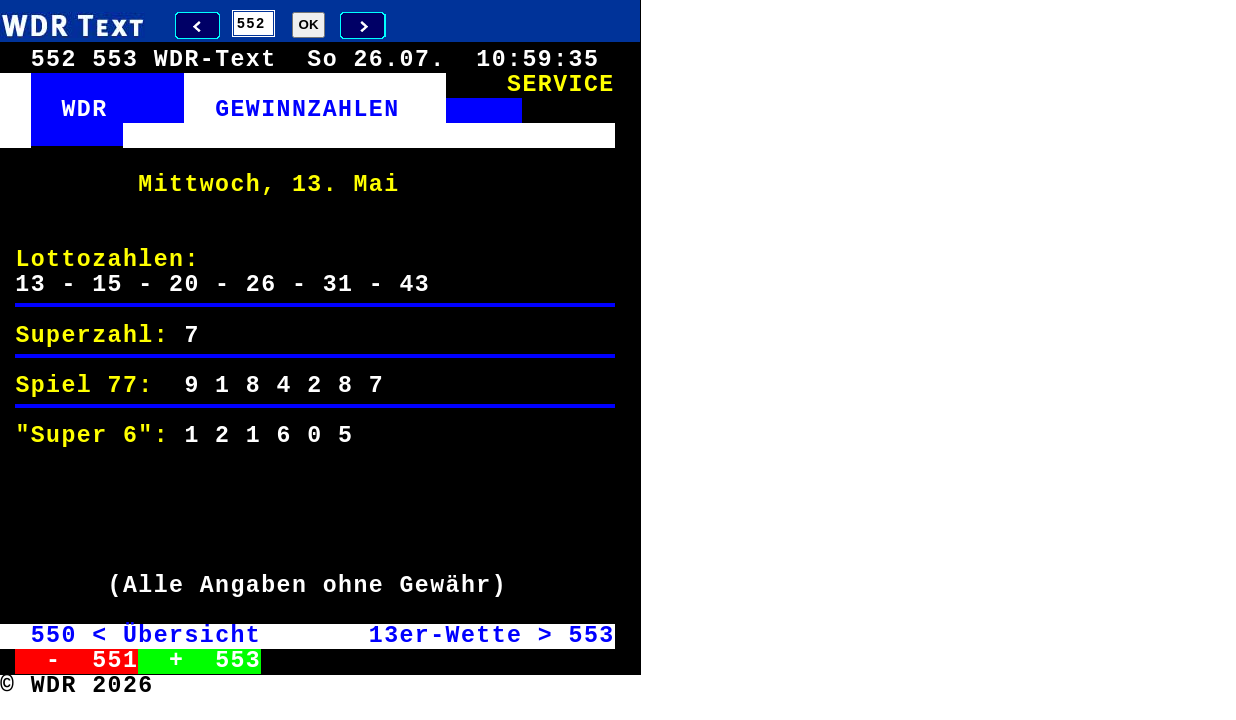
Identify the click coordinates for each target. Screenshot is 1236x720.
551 (115, 661)
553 (591, 636)
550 (54, 636)
